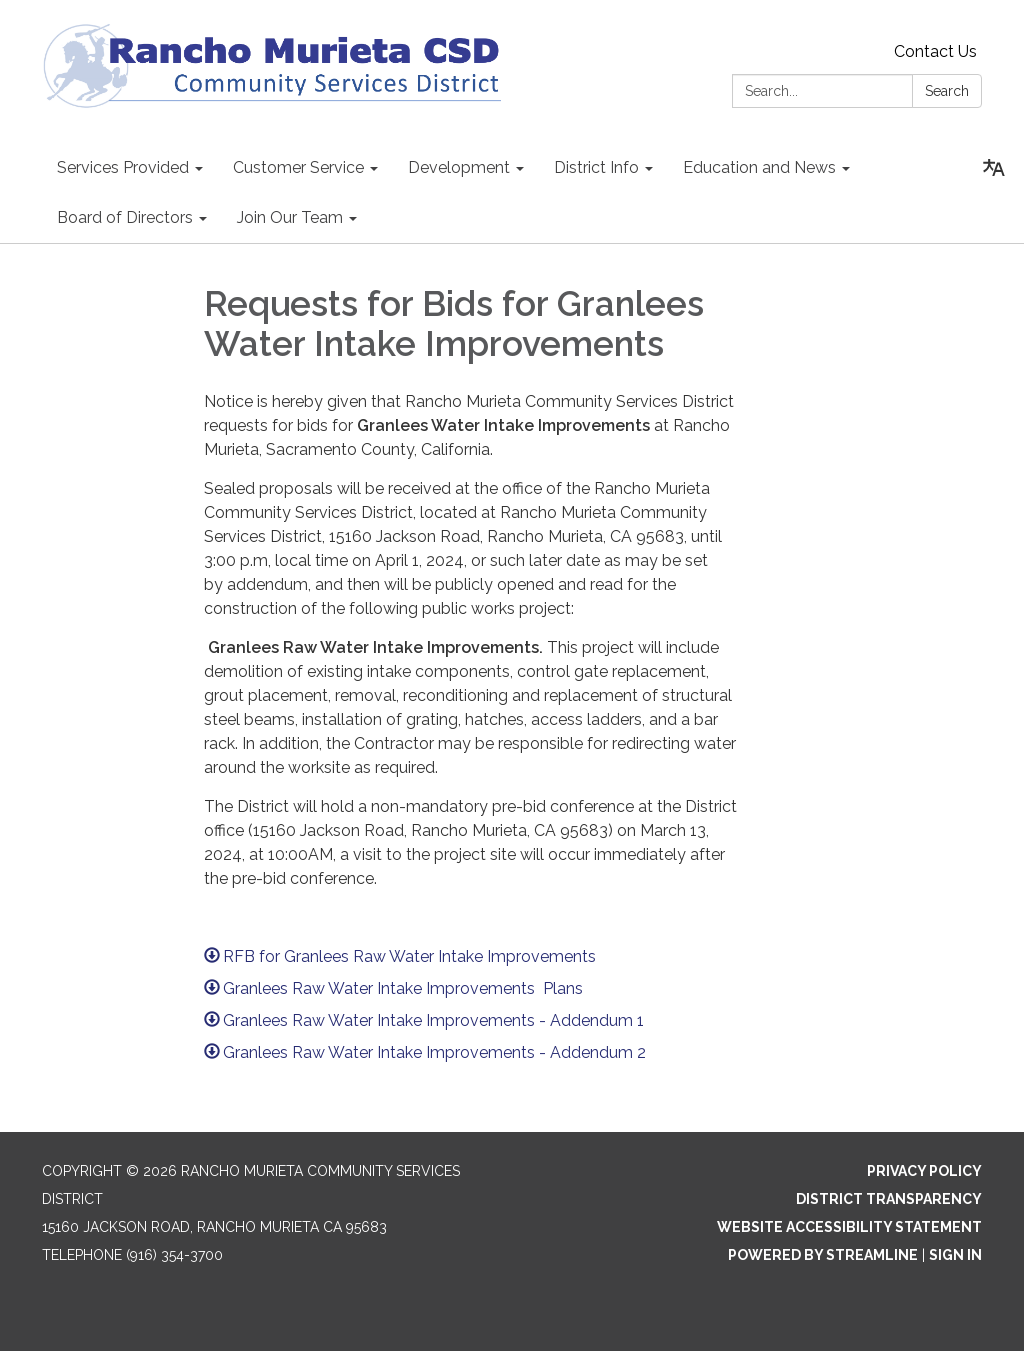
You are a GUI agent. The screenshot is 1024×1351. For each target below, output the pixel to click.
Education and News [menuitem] (759, 167)
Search (947, 91)
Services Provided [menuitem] (123, 167)
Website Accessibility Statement (849, 1227)
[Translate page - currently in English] (994, 168)
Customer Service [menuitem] (298, 167)
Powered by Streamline (823, 1255)
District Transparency (889, 1199)
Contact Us (935, 51)
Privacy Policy (924, 1171)
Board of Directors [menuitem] (125, 217)
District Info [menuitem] (596, 167)
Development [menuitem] (459, 167)
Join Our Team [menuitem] (290, 217)
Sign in (955, 1255)
